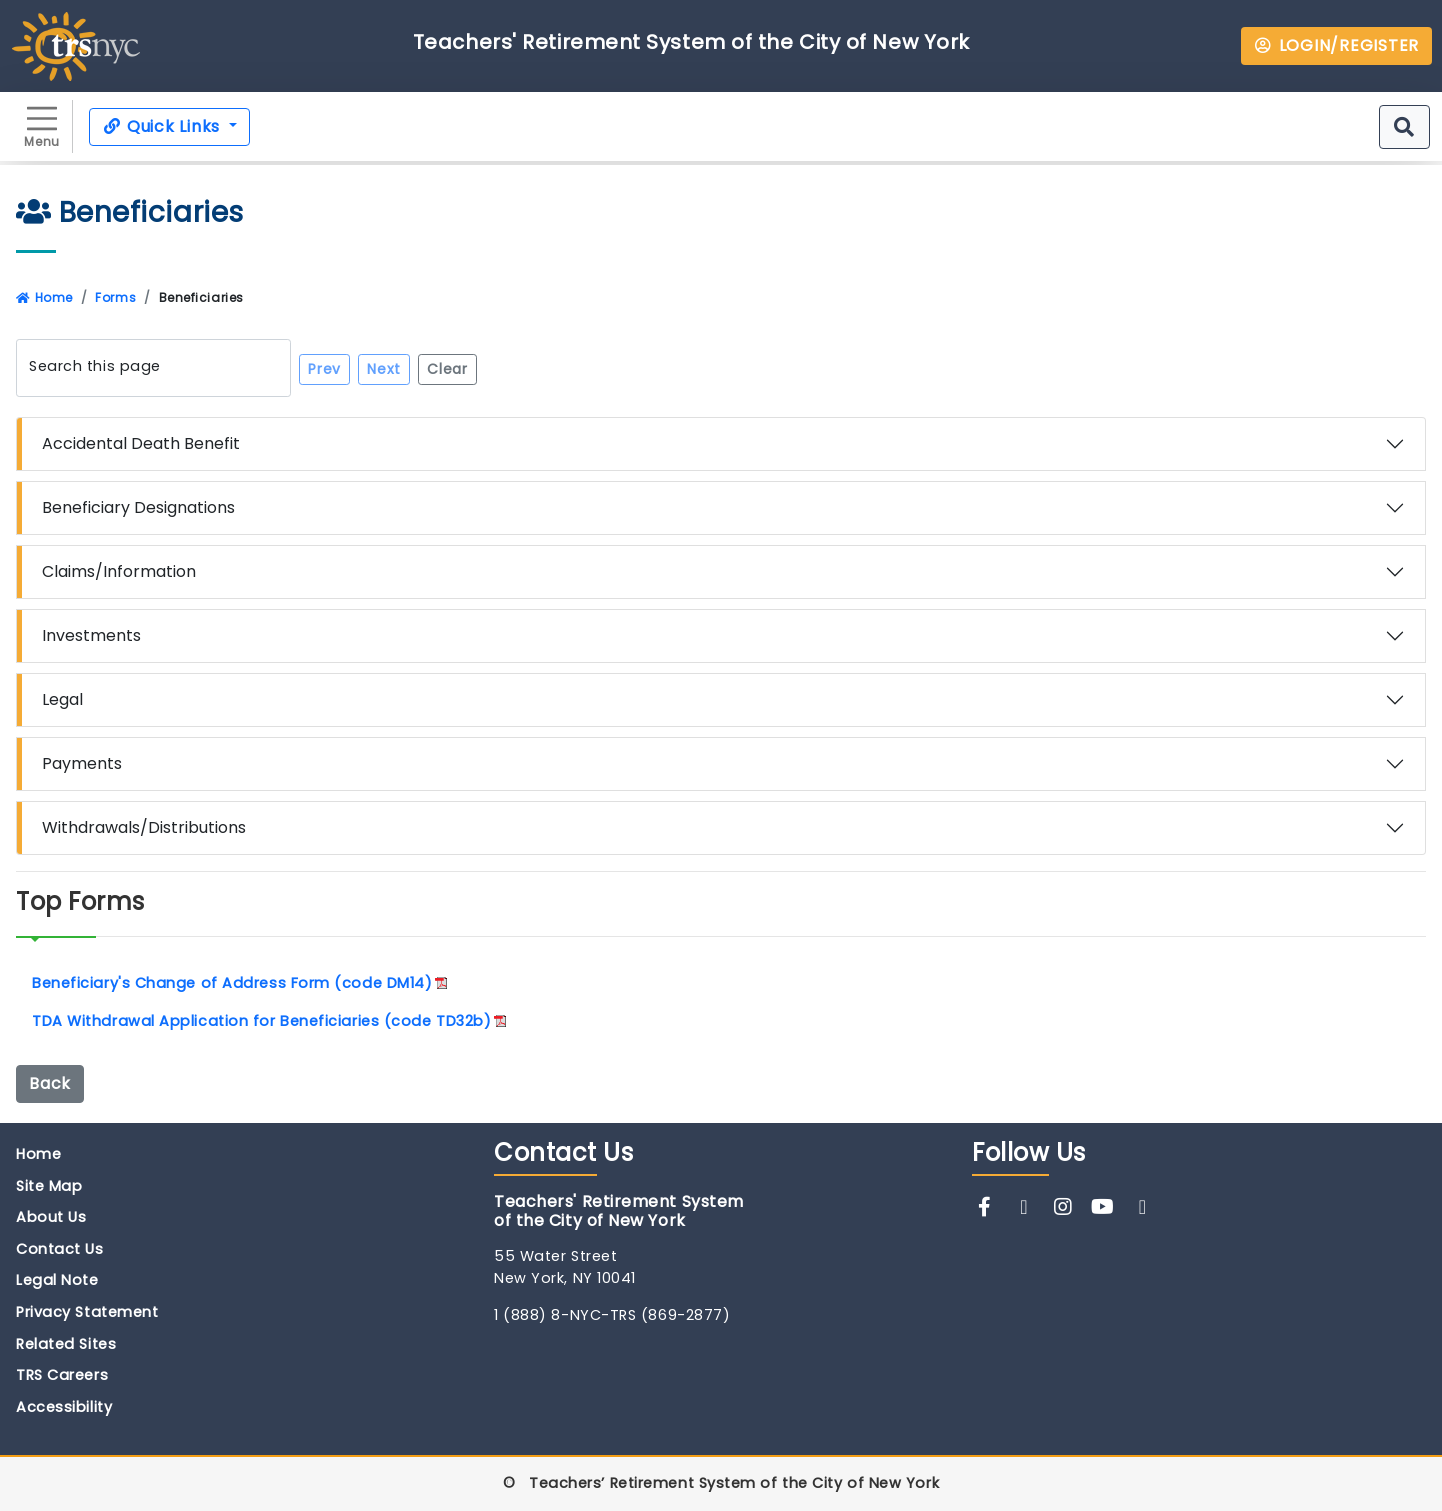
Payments (82, 763)
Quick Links (163, 126)
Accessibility (64, 1407)
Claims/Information (119, 571)
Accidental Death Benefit (141, 443)
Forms (115, 297)
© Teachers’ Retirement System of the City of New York (721, 1483)
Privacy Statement (87, 1312)
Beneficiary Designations (138, 507)
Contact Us (60, 1249)
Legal (62, 699)
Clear (447, 369)
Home (44, 297)
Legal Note (57, 1280)
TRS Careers (62, 1375)
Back (50, 1083)
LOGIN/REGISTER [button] (1336, 45)
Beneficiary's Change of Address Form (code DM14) (232, 983)
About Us (51, 1217)
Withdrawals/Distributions (144, 827)
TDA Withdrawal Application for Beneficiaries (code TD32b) (261, 1021)
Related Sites (66, 1344)
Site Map (49, 1186)
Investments (91, 635)
